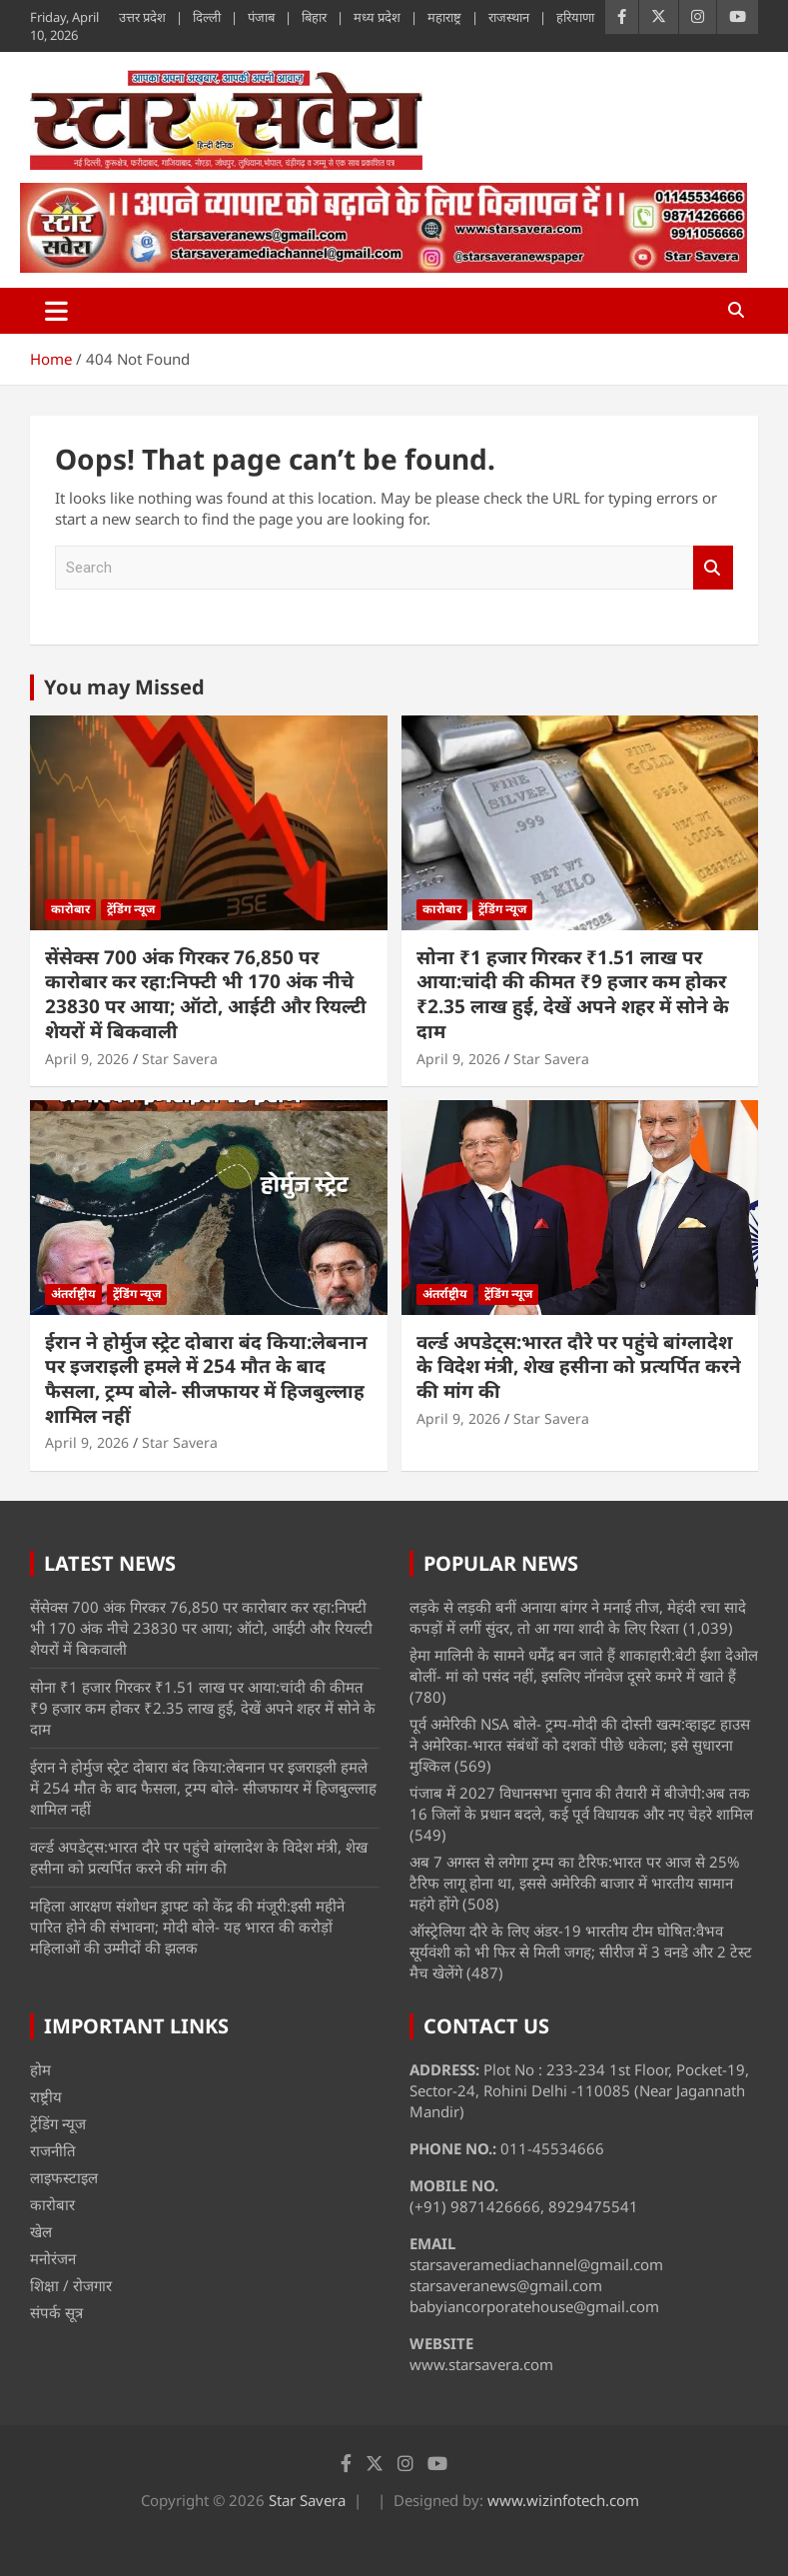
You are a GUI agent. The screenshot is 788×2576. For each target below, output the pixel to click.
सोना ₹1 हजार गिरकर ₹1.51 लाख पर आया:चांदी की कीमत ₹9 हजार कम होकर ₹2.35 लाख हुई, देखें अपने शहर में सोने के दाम (572, 994)
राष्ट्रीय (46, 2096)
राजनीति (53, 2150)
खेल (41, 2231)
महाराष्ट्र (444, 17)
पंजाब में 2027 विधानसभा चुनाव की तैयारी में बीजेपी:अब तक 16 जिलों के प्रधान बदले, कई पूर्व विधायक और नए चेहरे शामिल (581, 1803)
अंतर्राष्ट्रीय (73, 1293)
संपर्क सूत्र (56, 2312)
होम (40, 2069)
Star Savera (180, 1058)
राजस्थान (508, 17)
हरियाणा (575, 17)
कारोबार (70, 908)
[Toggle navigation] (56, 311)
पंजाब (261, 17)
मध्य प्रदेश (377, 17)
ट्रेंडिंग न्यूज (131, 908)
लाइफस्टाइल (64, 2177)
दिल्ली (207, 17)
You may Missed (124, 686)
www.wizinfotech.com (563, 2500)
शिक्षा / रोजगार (71, 2285)
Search (713, 568)
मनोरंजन (53, 2258)
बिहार (314, 17)
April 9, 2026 (87, 1058)
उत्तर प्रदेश (142, 17)
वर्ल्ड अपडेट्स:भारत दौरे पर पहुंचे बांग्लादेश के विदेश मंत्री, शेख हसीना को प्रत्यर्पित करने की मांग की (578, 1366)
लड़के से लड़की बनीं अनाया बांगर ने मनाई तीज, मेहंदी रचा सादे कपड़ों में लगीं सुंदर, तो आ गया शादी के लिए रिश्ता (577, 1617)
